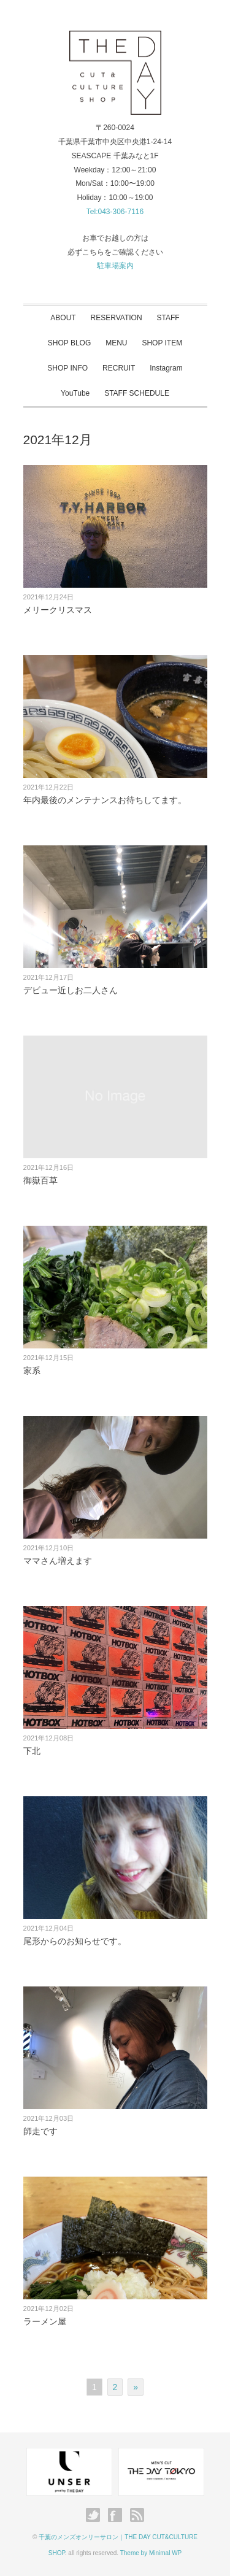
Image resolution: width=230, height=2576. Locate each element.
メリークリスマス (57, 610)
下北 (31, 1751)
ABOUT (62, 317)
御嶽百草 (40, 1180)
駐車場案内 (115, 265)
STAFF (168, 317)
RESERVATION (116, 317)
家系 (31, 1370)
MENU (116, 343)
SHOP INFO (67, 368)
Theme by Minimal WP (151, 2553)
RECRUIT (118, 368)
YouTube (75, 393)
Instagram (166, 368)
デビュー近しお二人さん (70, 990)
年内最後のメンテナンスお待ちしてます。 (104, 800)
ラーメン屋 (44, 2321)
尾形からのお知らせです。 (74, 1941)
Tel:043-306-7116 (115, 211)
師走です (40, 2131)
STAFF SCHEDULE (136, 393)
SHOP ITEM (162, 343)
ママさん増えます (57, 1561)
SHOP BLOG (69, 343)
